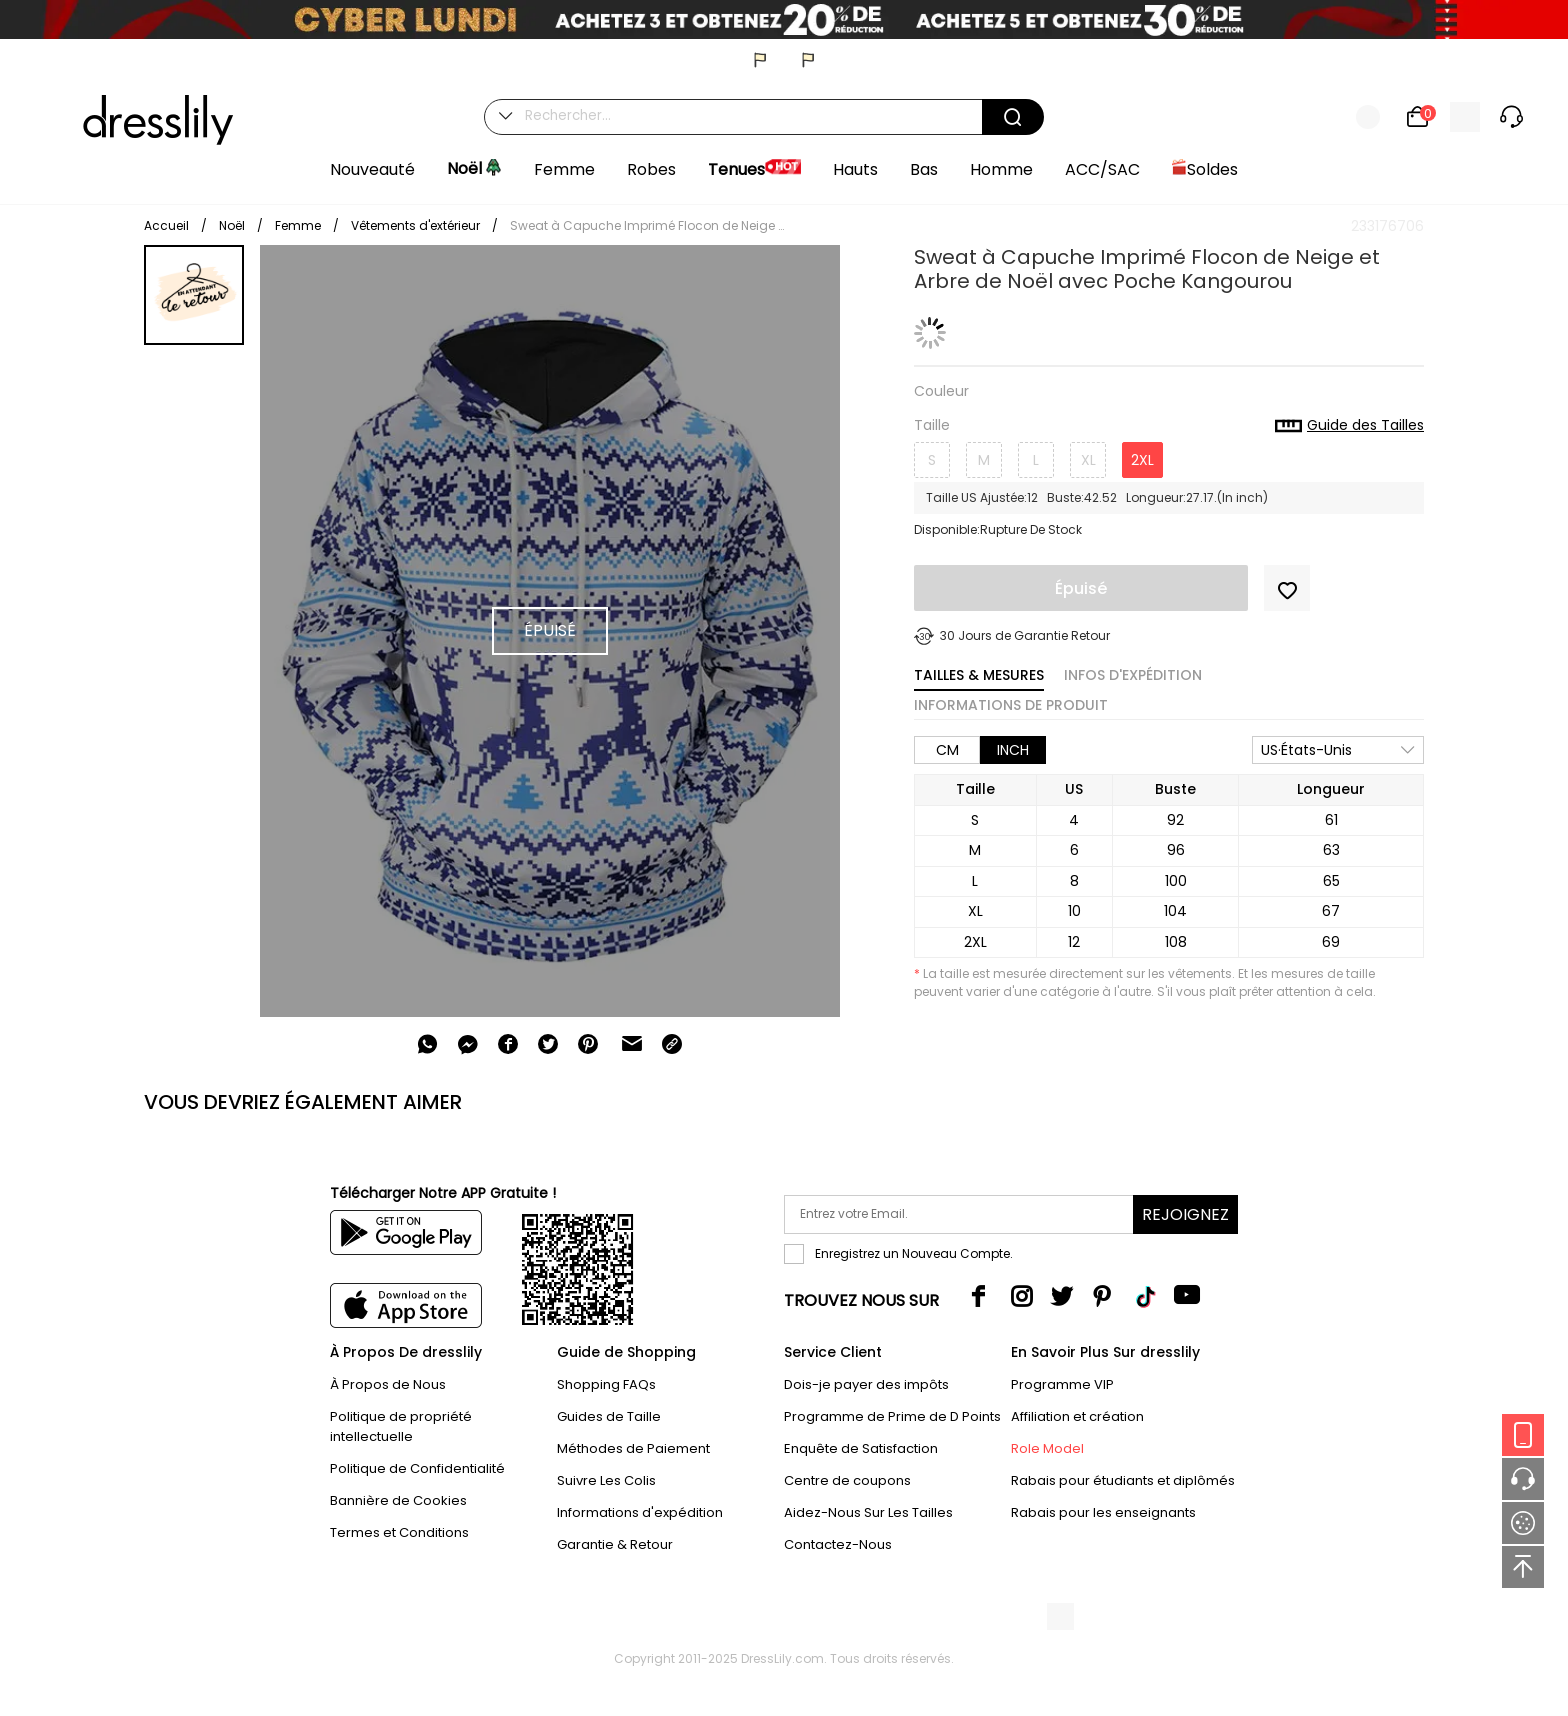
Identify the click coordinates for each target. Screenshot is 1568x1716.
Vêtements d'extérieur (415, 225)
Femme (298, 225)
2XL (1142, 460)
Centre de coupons (847, 1480)
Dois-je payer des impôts (866, 1384)
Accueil (166, 225)
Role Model (1047, 1448)
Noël (232, 225)
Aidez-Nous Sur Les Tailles (868, 1512)
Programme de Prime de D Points (892, 1416)
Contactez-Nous (838, 1544)
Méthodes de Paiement (633, 1448)
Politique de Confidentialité (417, 1468)
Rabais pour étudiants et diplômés (1123, 1480)
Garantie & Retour (615, 1544)
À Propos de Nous (388, 1384)
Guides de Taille (609, 1416)
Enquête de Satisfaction (861, 1448)
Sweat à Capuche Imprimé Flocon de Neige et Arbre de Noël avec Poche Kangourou (650, 225)
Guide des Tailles (1349, 426)
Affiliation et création (1077, 1416)
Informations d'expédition (640, 1512)
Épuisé (1081, 588)
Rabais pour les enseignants (1103, 1512)
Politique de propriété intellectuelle (401, 1426)
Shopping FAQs (606, 1384)
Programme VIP (1062, 1384)
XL (1088, 460)
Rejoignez (1185, 1214)
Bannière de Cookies (398, 1500)
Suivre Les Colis (606, 1480)
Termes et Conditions (399, 1532)
